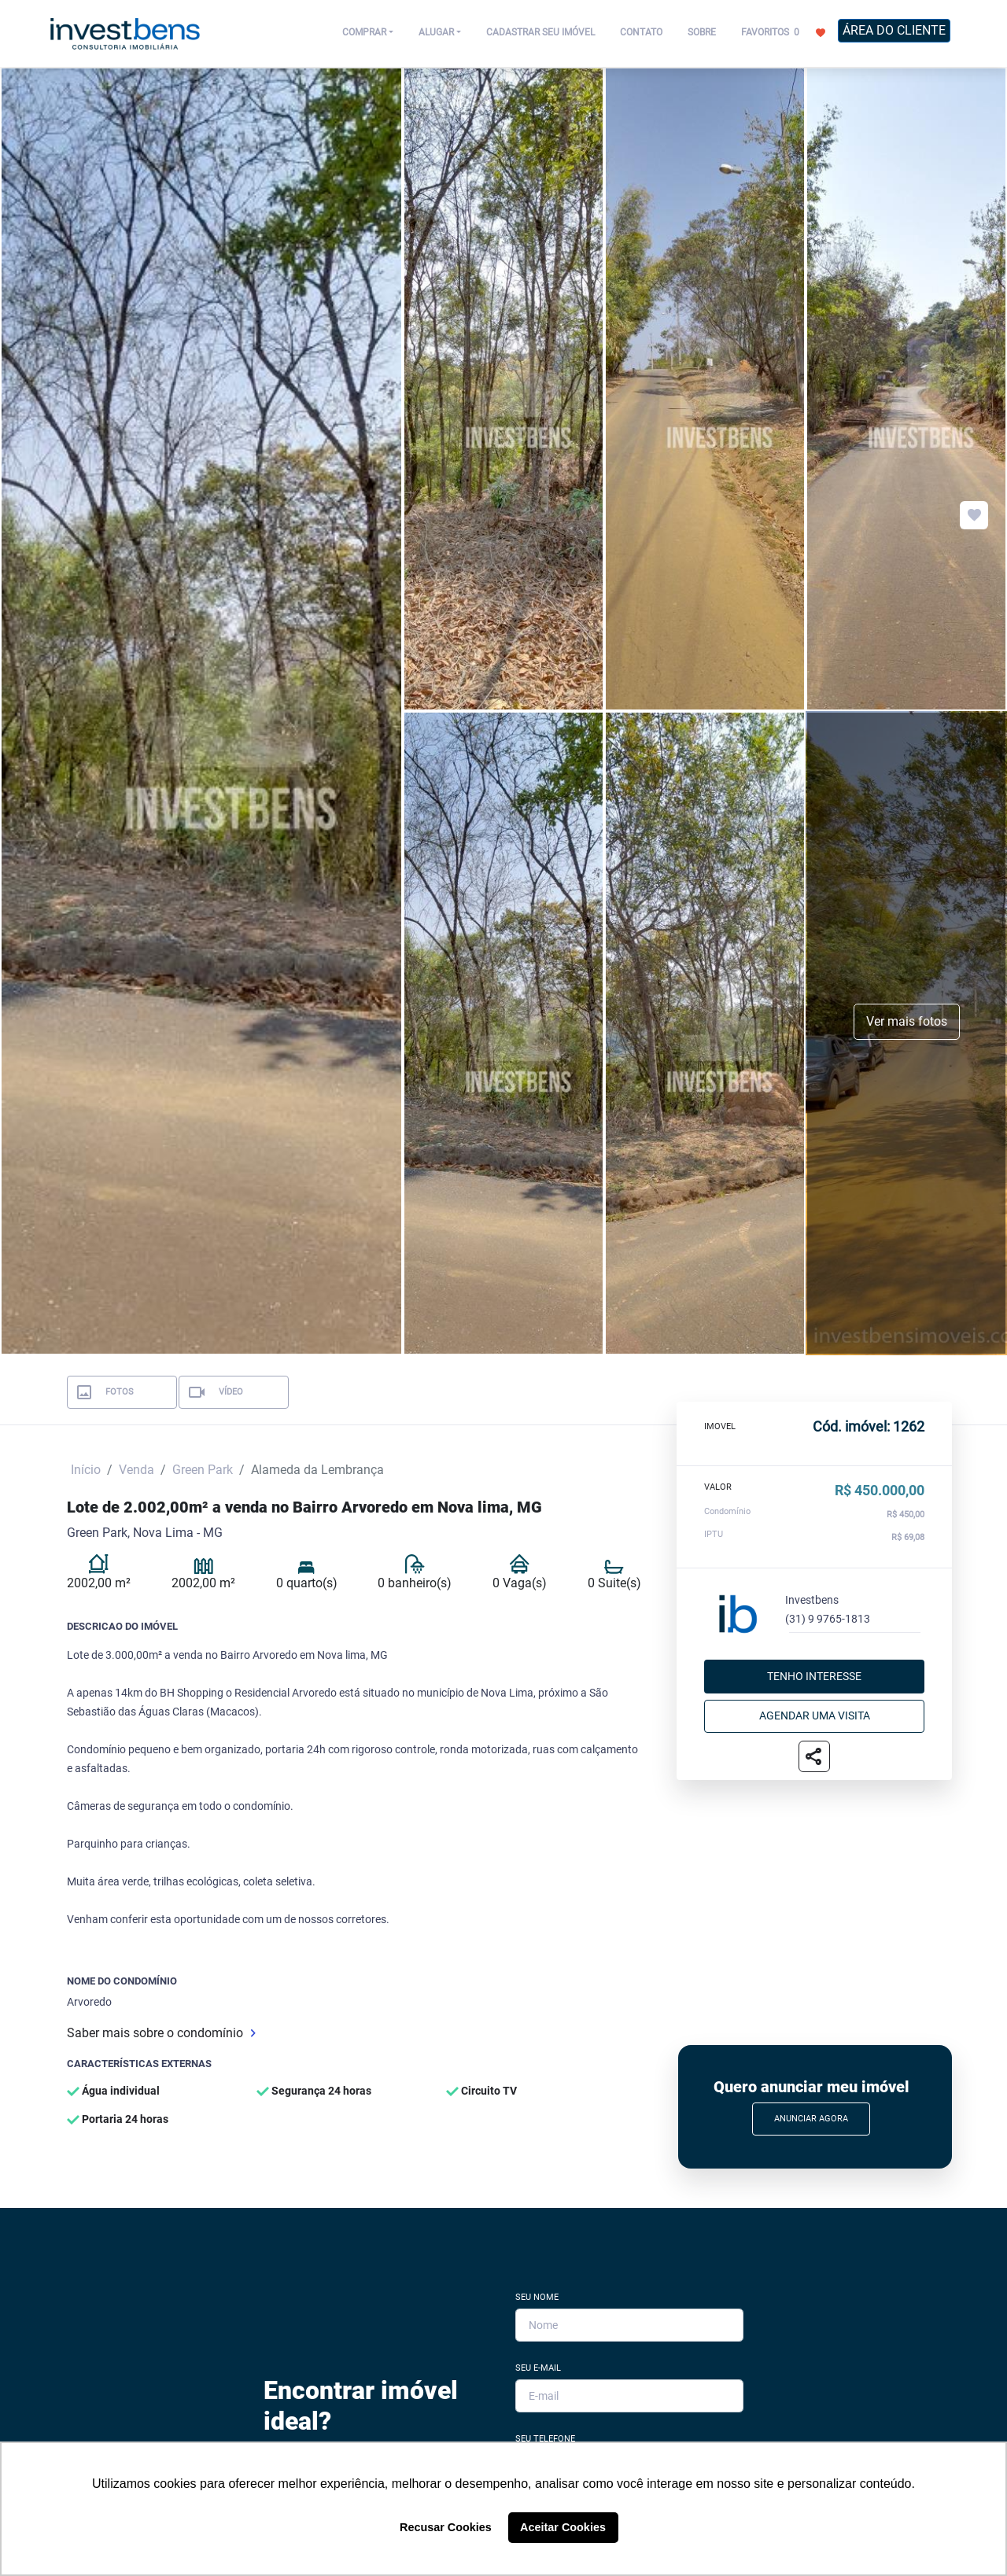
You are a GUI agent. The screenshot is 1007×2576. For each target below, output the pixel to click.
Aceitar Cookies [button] (563, 2527)
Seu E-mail (538, 2368)
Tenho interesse (814, 1676)
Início (86, 1469)
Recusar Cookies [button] (446, 2527)
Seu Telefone (545, 2439)
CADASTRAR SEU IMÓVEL (540, 32)
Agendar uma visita (814, 1715)
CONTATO (641, 32)
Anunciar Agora (811, 2118)
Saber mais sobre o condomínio (161, 2032)
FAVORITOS (783, 31)
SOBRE (702, 32)
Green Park (202, 1469)
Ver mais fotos (906, 1021)
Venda (136, 1469)
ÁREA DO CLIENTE (894, 30)
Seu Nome (537, 2297)
